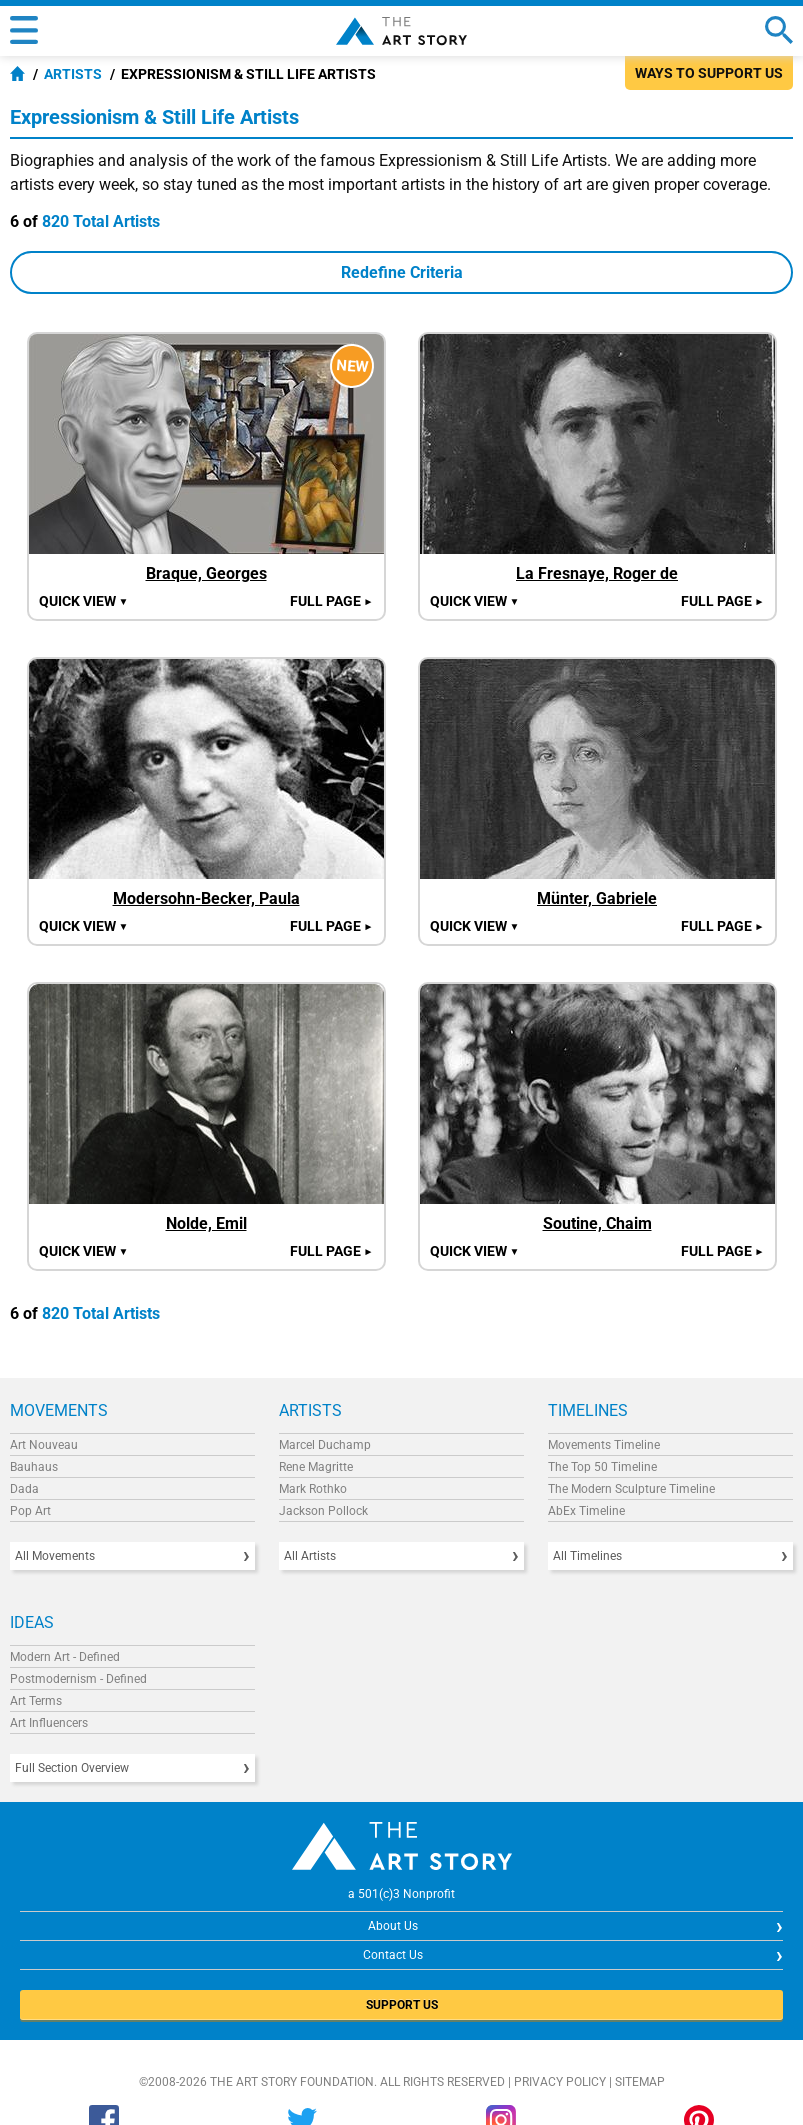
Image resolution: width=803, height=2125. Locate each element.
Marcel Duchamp (325, 1445)
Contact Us (393, 1955)
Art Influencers (49, 1723)
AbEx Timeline (586, 1511)
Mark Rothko (313, 1489)
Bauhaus (34, 1467)
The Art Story (401, 31)
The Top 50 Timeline (602, 1467)
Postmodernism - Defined (78, 1679)
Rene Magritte (316, 1467)
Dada (24, 1489)
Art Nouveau (44, 1445)
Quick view (84, 601)
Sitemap (640, 2082)
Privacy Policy (560, 2082)
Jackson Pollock (323, 1511)
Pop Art (30, 1511)
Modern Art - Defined (65, 1657)
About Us (393, 1926)
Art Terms (36, 1701)
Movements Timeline (604, 1445)
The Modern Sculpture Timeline (631, 1489)
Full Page (332, 601)
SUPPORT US (402, 2005)
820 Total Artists (101, 221)
